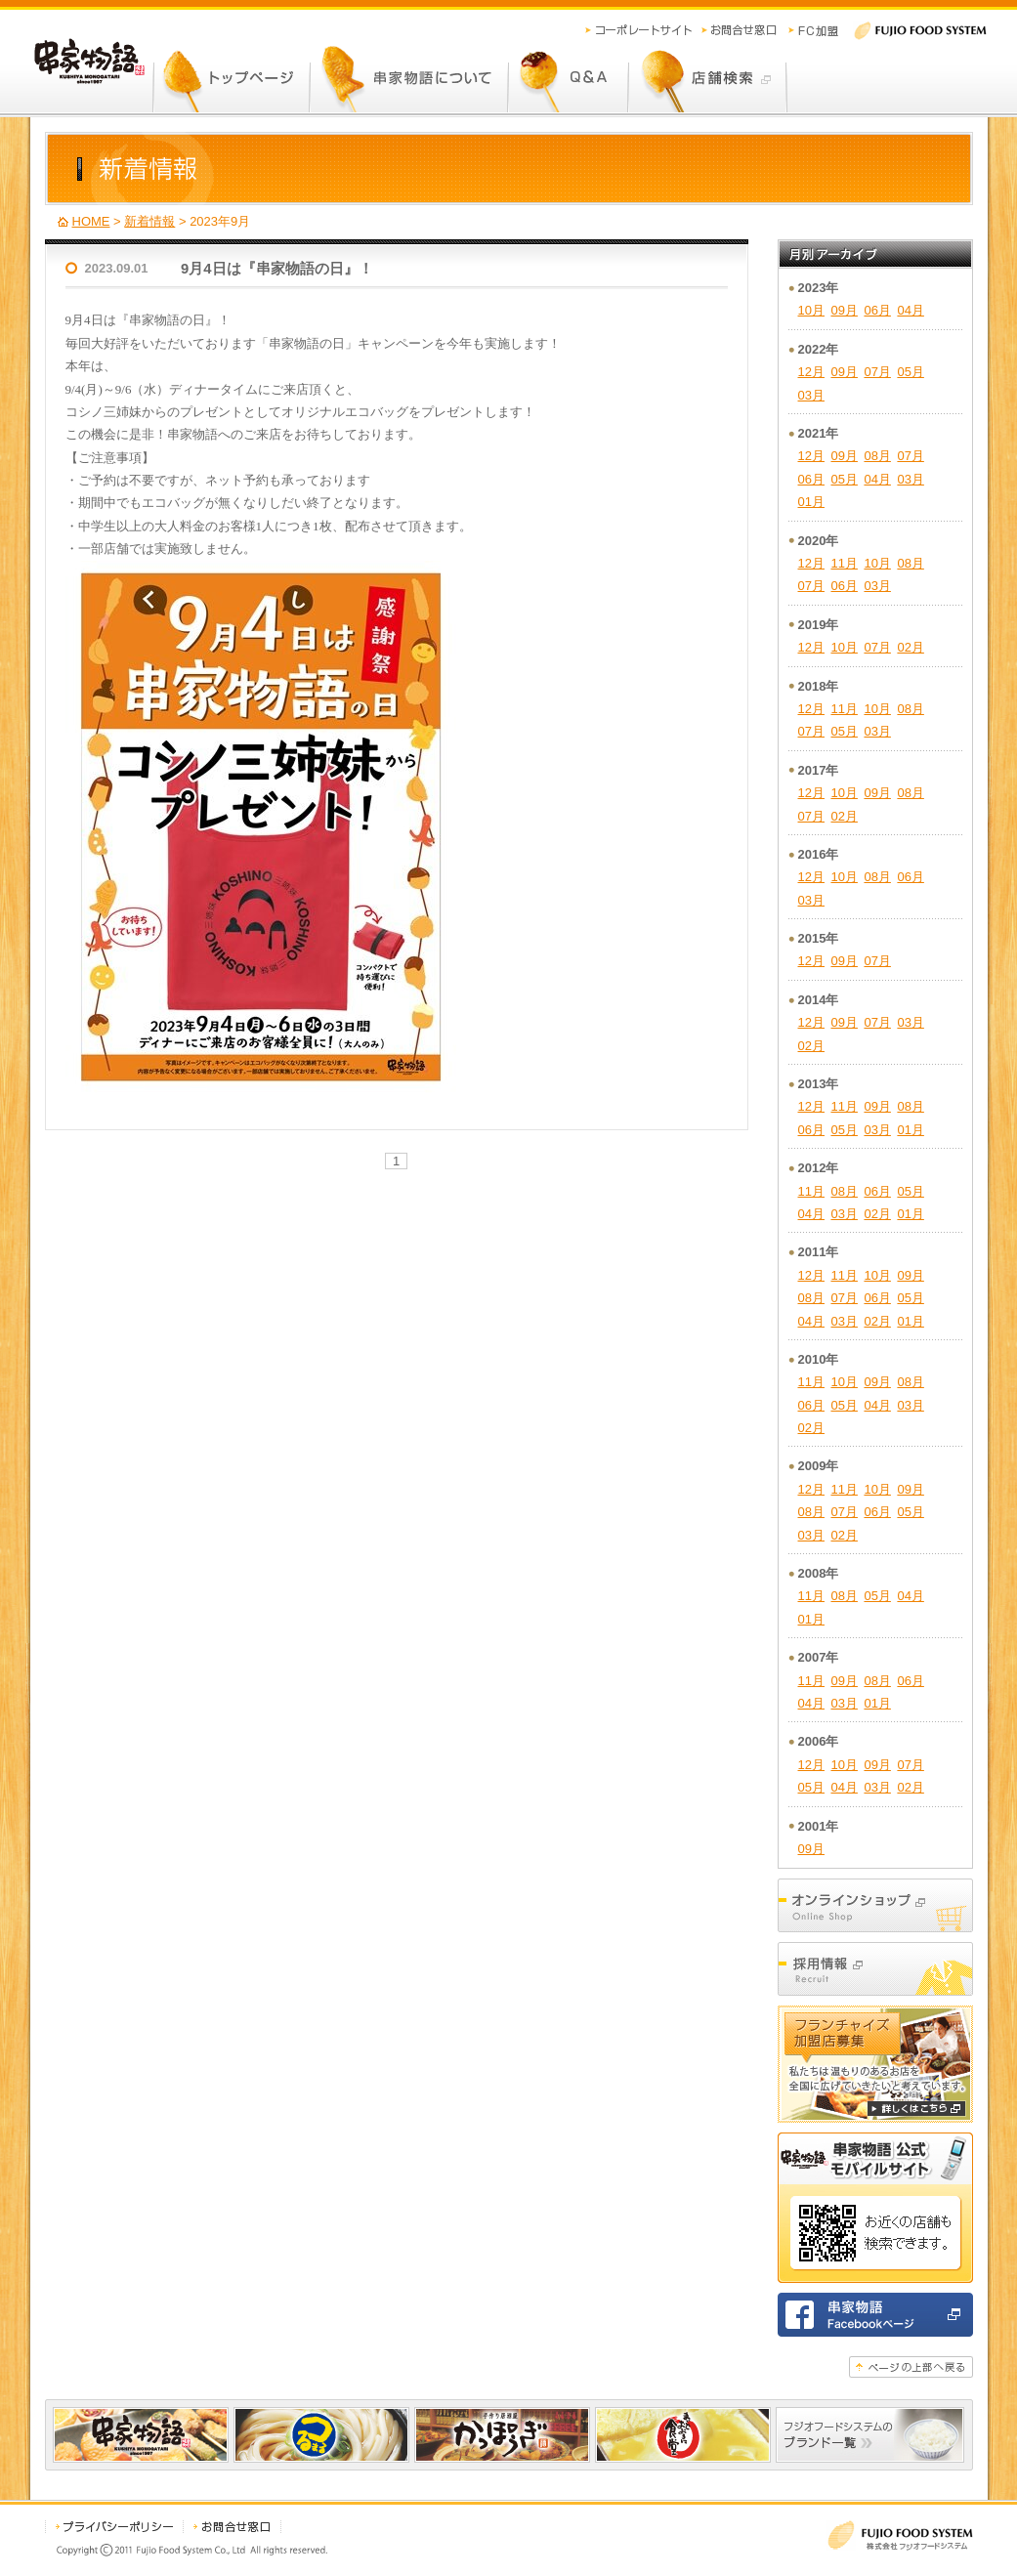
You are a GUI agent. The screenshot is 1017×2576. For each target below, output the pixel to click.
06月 (877, 310)
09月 (843, 310)
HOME (91, 221)
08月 (877, 455)
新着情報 (149, 221)
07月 (877, 371)
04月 (910, 310)
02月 (910, 647)
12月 (811, 371)
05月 (910, 371)
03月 (811, 395)
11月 (843, 563)
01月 (811, 501)
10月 (811, 310)
